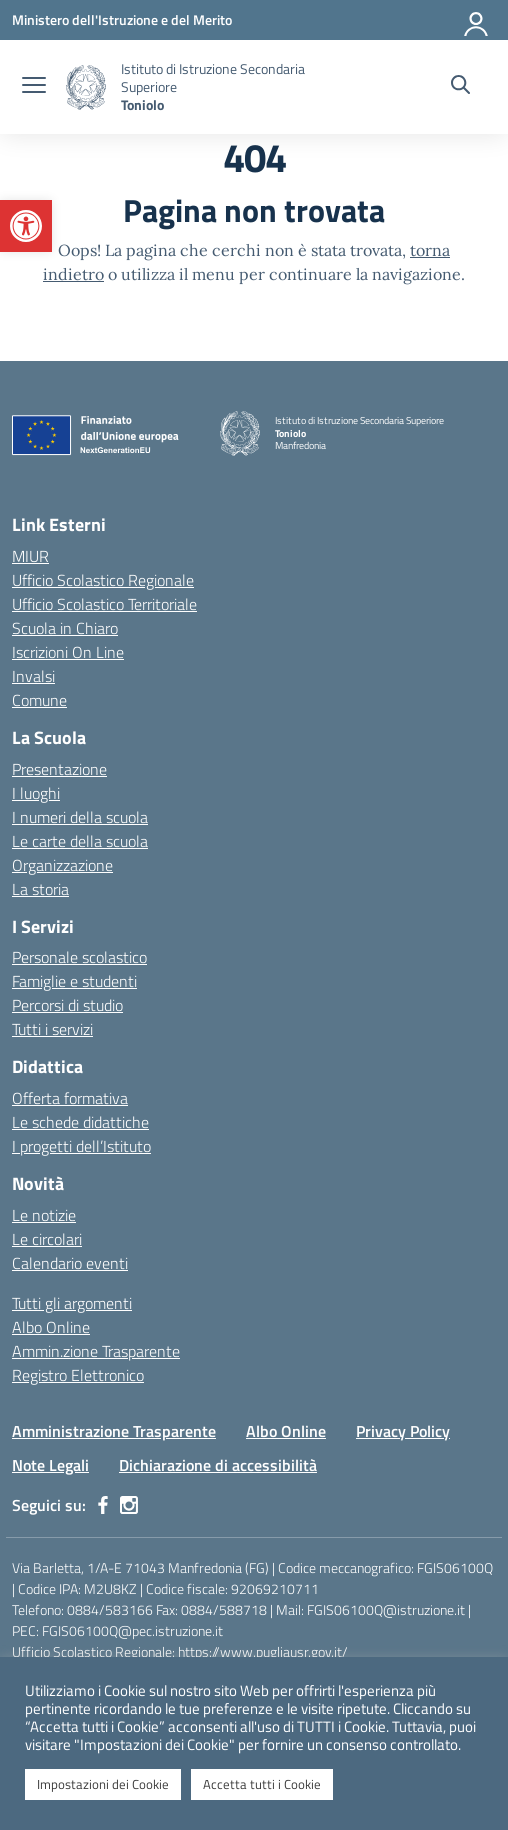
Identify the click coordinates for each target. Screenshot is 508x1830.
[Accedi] (477, 20)
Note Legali (50, 1465)
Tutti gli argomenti (72, 1303)
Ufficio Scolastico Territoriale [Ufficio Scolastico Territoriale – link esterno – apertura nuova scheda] (104, 604)
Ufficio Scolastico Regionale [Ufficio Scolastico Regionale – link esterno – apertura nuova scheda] (103, 580)
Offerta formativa (70, 1098)
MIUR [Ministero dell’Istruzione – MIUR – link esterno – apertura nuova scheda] (30, 556)
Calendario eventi (70, 1263)
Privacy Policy (403, 1431)
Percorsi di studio (67, 1005)
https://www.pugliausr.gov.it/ (263, 1651)
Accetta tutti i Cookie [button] (262, 1784)
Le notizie (44, 1215)
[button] (26, 226)
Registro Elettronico (78, 1375)
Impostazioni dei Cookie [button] (103, 1784)
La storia (40, 889)
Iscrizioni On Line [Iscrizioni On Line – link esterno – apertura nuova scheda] (68, 652)
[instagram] (129, 1505)
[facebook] (103, 1505)
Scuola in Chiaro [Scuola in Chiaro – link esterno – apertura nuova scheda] (65, 628)
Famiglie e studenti (74, 981)
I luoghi (36, 793)
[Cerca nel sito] (460, 87)
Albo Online (51, 1327)
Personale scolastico (79, 957)
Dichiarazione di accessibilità (218, 1465)
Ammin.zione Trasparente (96, 1351)
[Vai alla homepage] (86, 87)
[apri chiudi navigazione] (34, 87)
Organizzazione (62, 865)
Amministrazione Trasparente (114, 1431)
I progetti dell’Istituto (81, 1146)
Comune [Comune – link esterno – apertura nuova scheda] (39, 700)
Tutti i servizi (52, 1029)
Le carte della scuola (80, 841)
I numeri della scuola (80, 817)
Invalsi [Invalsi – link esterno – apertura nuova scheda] (33, 676)
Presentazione (59, 769)
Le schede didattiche (80, 1122)
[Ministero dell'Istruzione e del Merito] (122, 19)
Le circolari (47, 1239)
